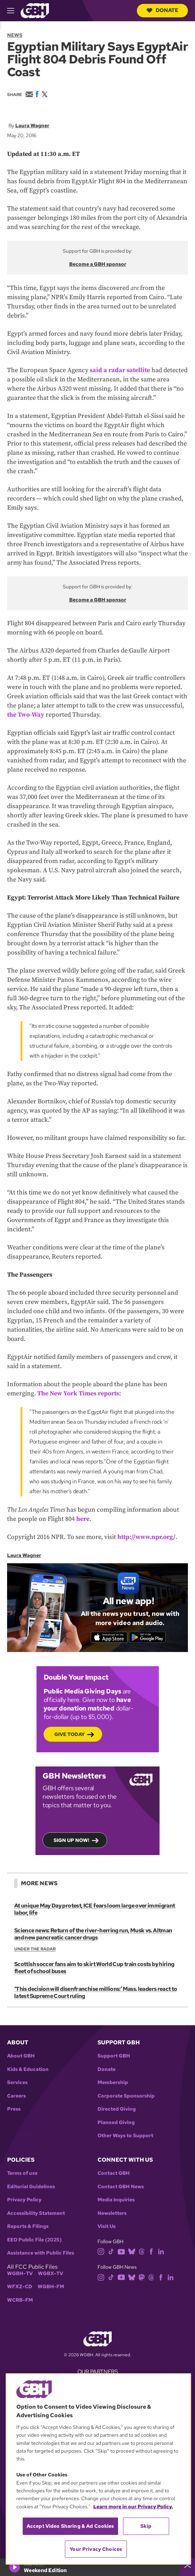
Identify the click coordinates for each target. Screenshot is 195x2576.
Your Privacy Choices (95, 2549)
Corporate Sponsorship (126, 2096)
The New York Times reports (78, 1393)
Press (14, 2109)
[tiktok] (111, 2251)
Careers (16, 2096)
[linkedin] (161, 2251)
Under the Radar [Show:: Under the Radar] (35, 1949)
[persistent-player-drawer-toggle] (187, 2567)
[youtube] (121, 2251)
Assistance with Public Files (40, 2253)
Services (17, 2082)
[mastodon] (142, 2276)
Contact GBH (114, 2173)
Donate (162, 10)
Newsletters (112, 2213)
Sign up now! (71, 1840)
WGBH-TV (20, 2273)
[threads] (142, 2251)
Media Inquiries (116, 2200)
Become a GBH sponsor (97, 264)
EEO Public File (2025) (34, 2240)
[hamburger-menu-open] (14, 11)
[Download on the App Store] (109, 1637)
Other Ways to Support (125, 2136)
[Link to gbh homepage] (35, 10)
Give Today (69, 1734)
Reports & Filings (28, 2226)
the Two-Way (25, 715)
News (14, 35)
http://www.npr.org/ (146, 1537)
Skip (145, 2526)
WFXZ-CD (19, 2287)
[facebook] (151, 2251)
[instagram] (101, 2251)
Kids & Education (28, 2069)
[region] (98, 2469)
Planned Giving (116, 2122)
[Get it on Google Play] (147, 1637)
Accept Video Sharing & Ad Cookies (70, 2526)
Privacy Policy (24, 2200)
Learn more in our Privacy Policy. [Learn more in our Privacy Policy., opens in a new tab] (133, 2506)
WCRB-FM (20, 2300)
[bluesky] (131, 2251)
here (82, 1519)
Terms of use (22, 2173)
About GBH (21, 2056)
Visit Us (107, 2226)
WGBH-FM (51, 2287)
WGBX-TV (50, 2273)
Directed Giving (117, 2109)
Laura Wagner (32, 125)
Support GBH (114, 2056)
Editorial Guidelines (31, 2187)
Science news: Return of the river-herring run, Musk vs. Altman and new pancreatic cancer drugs (93, 1934)
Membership (113, 2082)
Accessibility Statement (36, 2213)
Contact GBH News (121, 2187)
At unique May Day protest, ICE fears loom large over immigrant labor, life (94, 1909)
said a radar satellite (120, 370)
